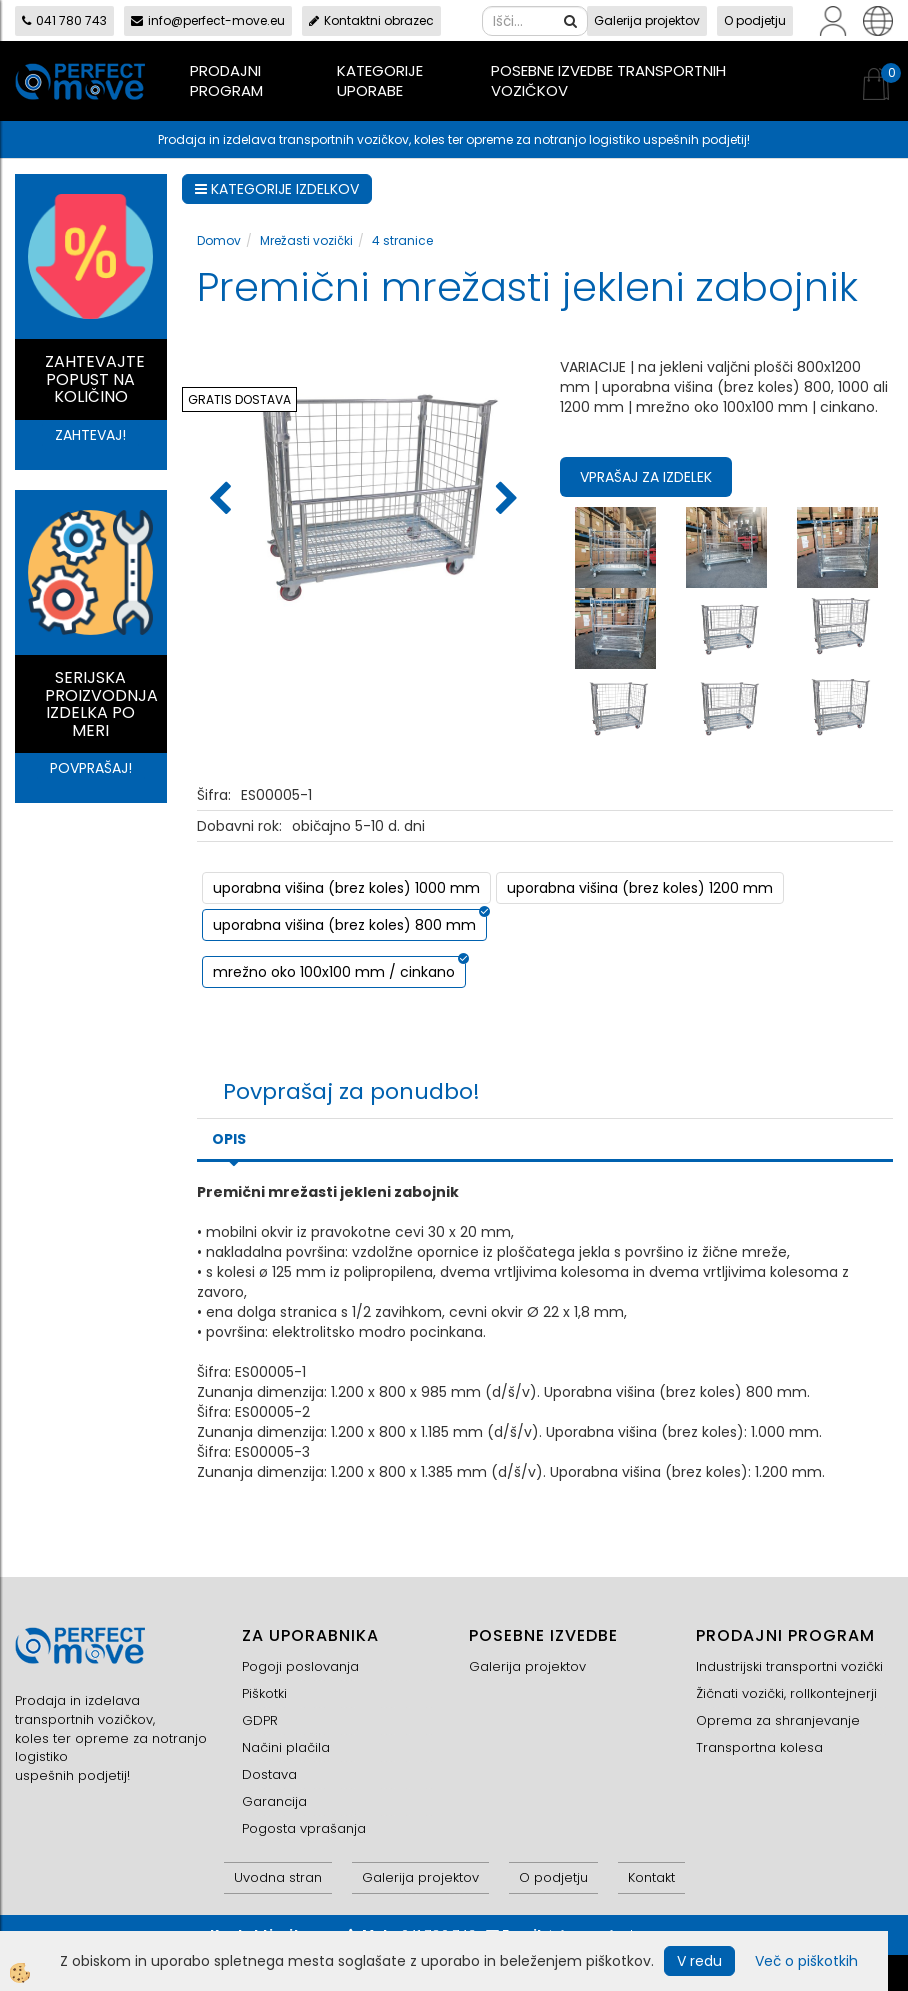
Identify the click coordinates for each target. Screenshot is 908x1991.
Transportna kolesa (759, 1747)
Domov (219, 240)
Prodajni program (226, 80)
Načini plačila (286, 1747)
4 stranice (402, 240)
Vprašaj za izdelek (646, 477)
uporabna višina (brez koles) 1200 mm (640, 888)
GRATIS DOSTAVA (239, 399)
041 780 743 (64, 20)
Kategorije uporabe (380, 80)
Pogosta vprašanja (304, 1828)
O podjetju (755, 20)
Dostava (269, 1774)
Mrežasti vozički (306, 240)
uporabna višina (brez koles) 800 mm (344, 925)
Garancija (274, 1801)
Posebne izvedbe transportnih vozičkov (608, 80)
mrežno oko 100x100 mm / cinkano (334, 972)
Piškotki (264, 1693)
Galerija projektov (647, 20)
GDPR (260, 1720)
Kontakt (651, 1877)
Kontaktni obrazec (371, 20)
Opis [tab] (229, 1139)
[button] (504, 500)
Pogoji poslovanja (300, 1666)
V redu (699, 1961)
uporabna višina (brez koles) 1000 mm (346, 888)
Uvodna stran (278, 1877)
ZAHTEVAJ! (90, 435)
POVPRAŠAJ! (91, 768)
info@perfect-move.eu (208, 20)
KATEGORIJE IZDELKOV (277, 189)
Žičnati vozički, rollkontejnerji (786, 1693)
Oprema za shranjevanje (778, 1720)
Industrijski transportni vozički (789, 1666)
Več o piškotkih (806, 1961)
